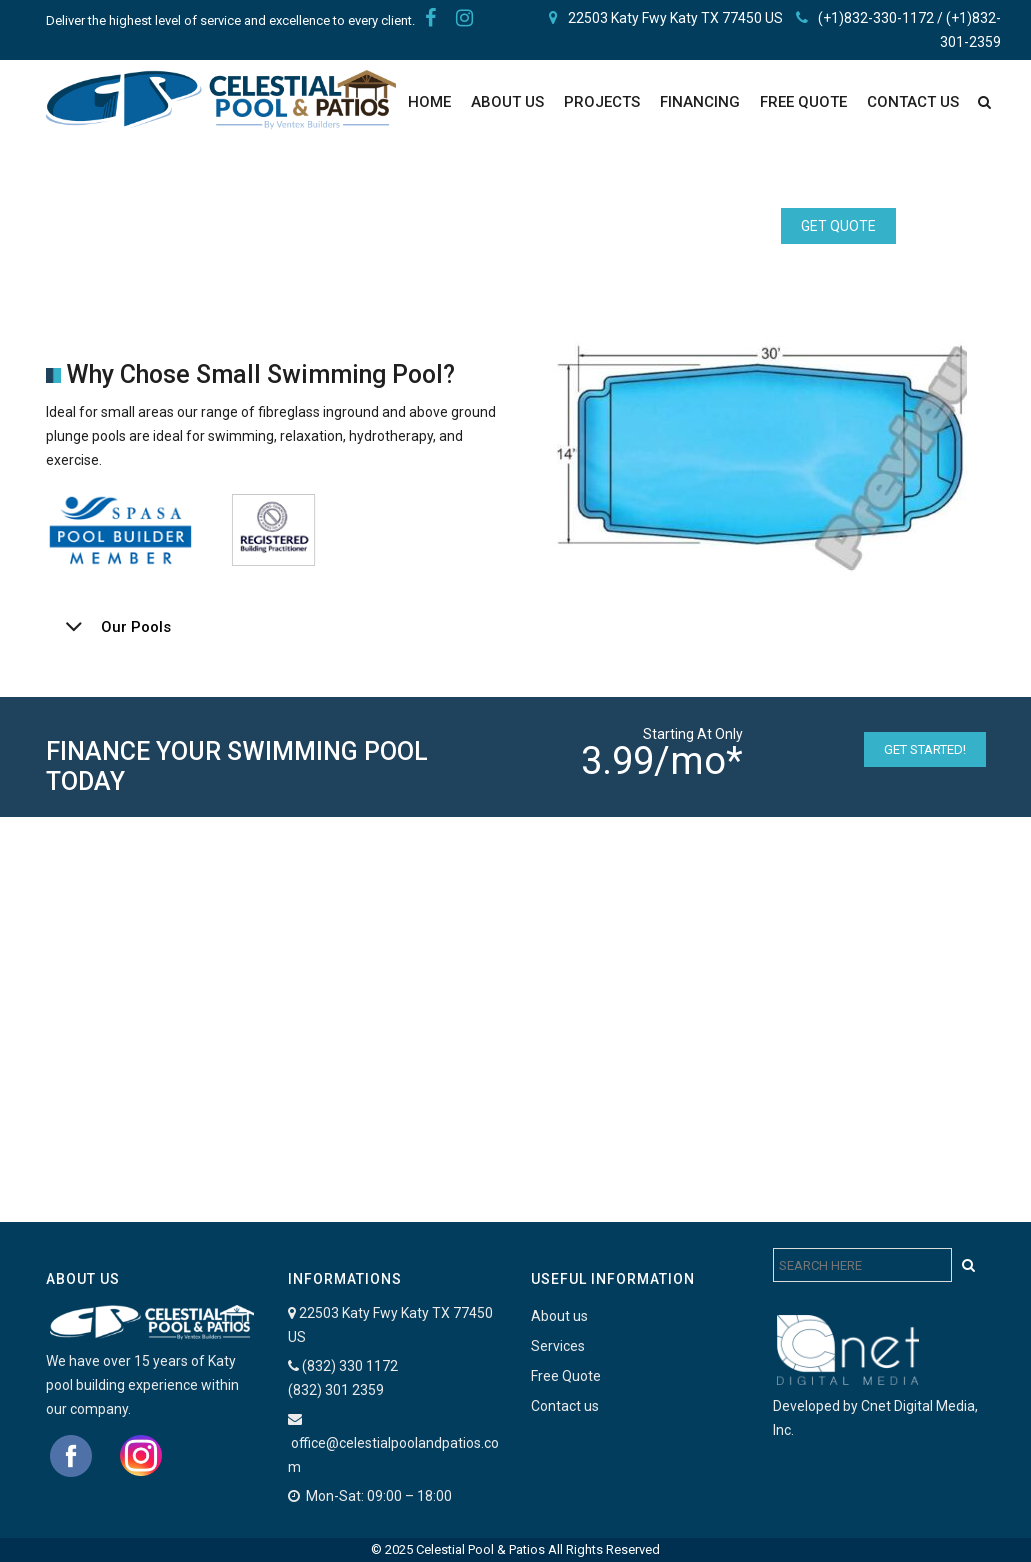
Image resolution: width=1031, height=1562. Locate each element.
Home (429, 102)
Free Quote (566, 1376)
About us (559, 1316)
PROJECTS (602, 102)
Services (558, 1346)
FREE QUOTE (803, 102)
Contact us (565, 1406)
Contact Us (913, 102)
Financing (700, 102)
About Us (507, 102)
